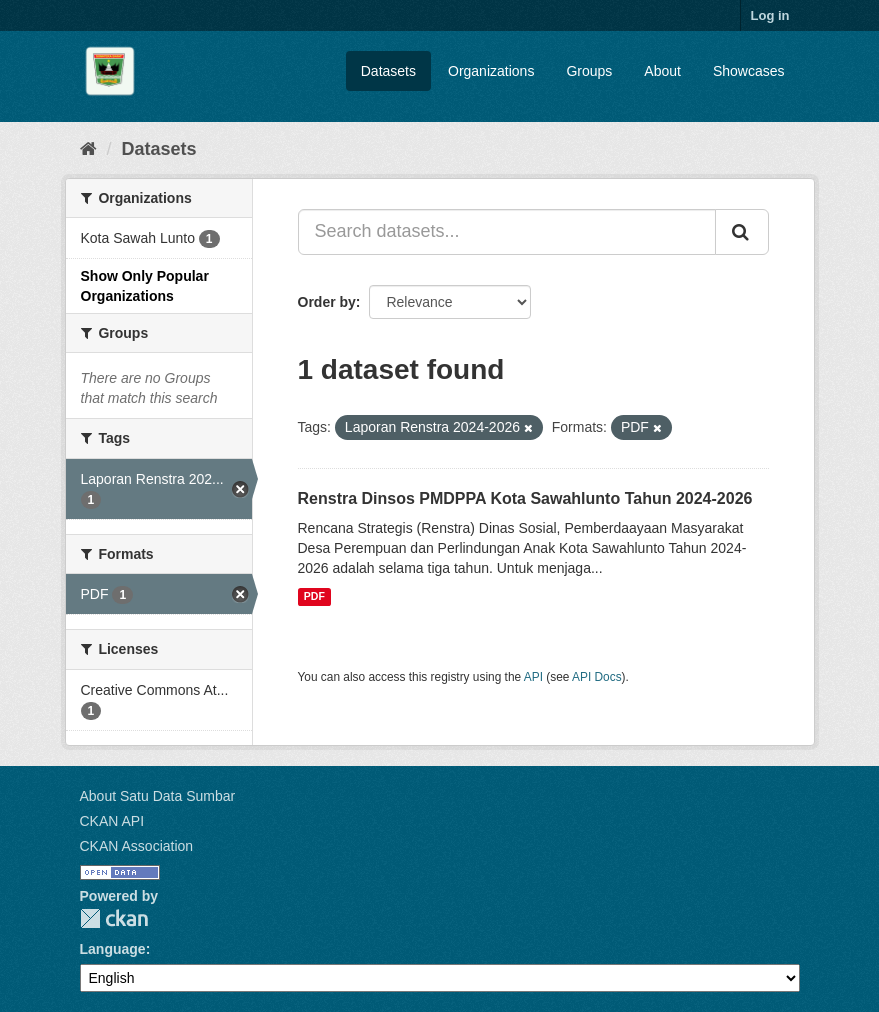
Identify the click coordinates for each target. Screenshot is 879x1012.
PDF (314, 597)
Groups (589, 71)
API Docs (597, 677)
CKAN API (112, 821)
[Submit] (742, 232)
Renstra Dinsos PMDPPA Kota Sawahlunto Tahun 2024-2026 (525, 498)
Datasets (388, 71)
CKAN (114, 918)
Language (113, 949)
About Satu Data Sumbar (158, 796)
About (662, 71)
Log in (770, 15)
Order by (327, 302)
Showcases (749, 71)
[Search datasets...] (507, 232)
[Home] (88, 149)
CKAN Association (137, 846)
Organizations (491, 71)
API (533, 677)
